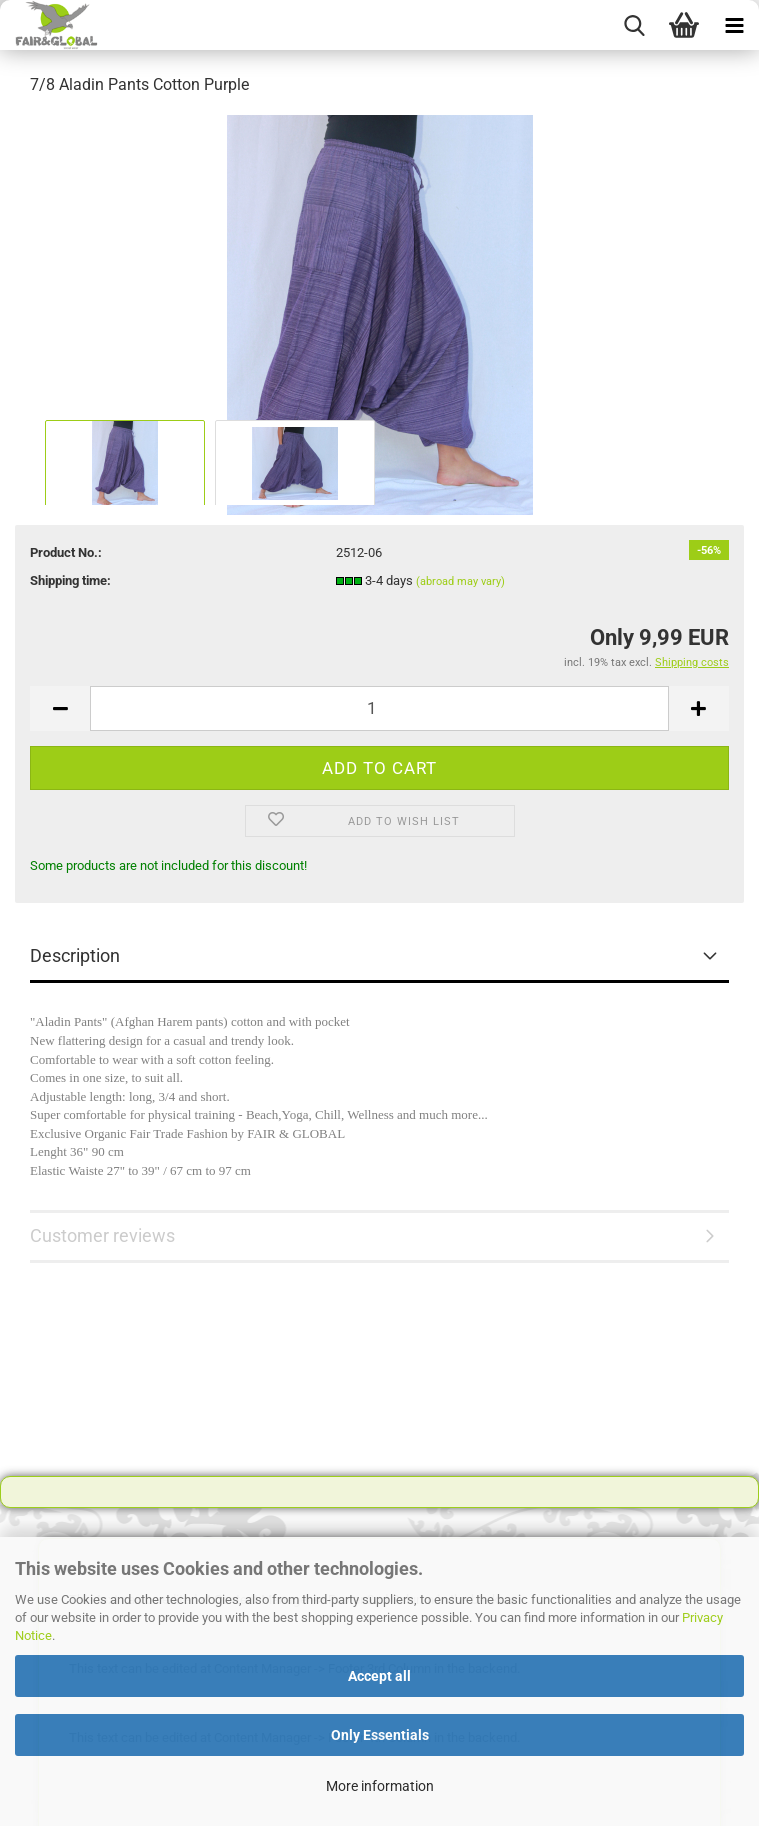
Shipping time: (70, 580)
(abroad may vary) (460, 581)
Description (75, 955)
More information (380, 1786)
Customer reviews (102, 1235)
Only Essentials (380, 1735)
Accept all (379, 1676)
